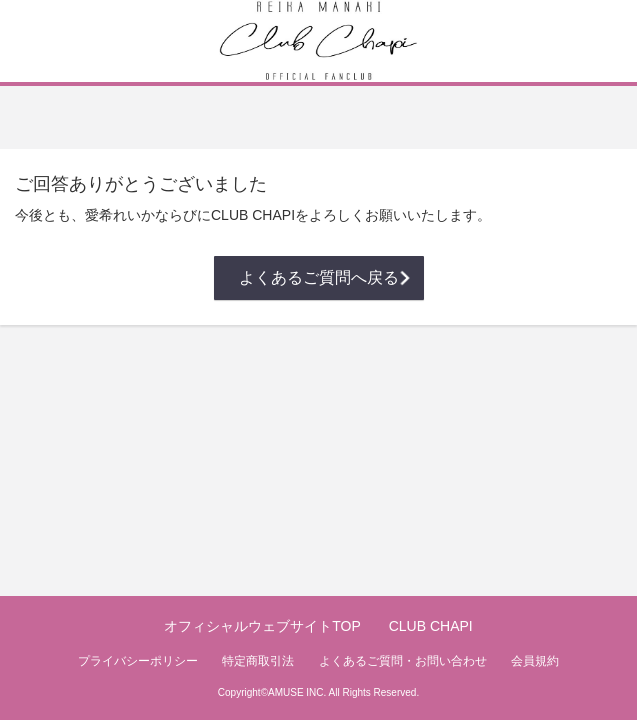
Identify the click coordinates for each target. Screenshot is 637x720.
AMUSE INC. (297, 692)
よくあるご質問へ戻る (319, 277)
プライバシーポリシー (138, 661)
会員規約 (535, 661)
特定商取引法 (258, 661)
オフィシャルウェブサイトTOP (262, 626)
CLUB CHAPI (431, 626)
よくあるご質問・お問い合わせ (403, 661)
